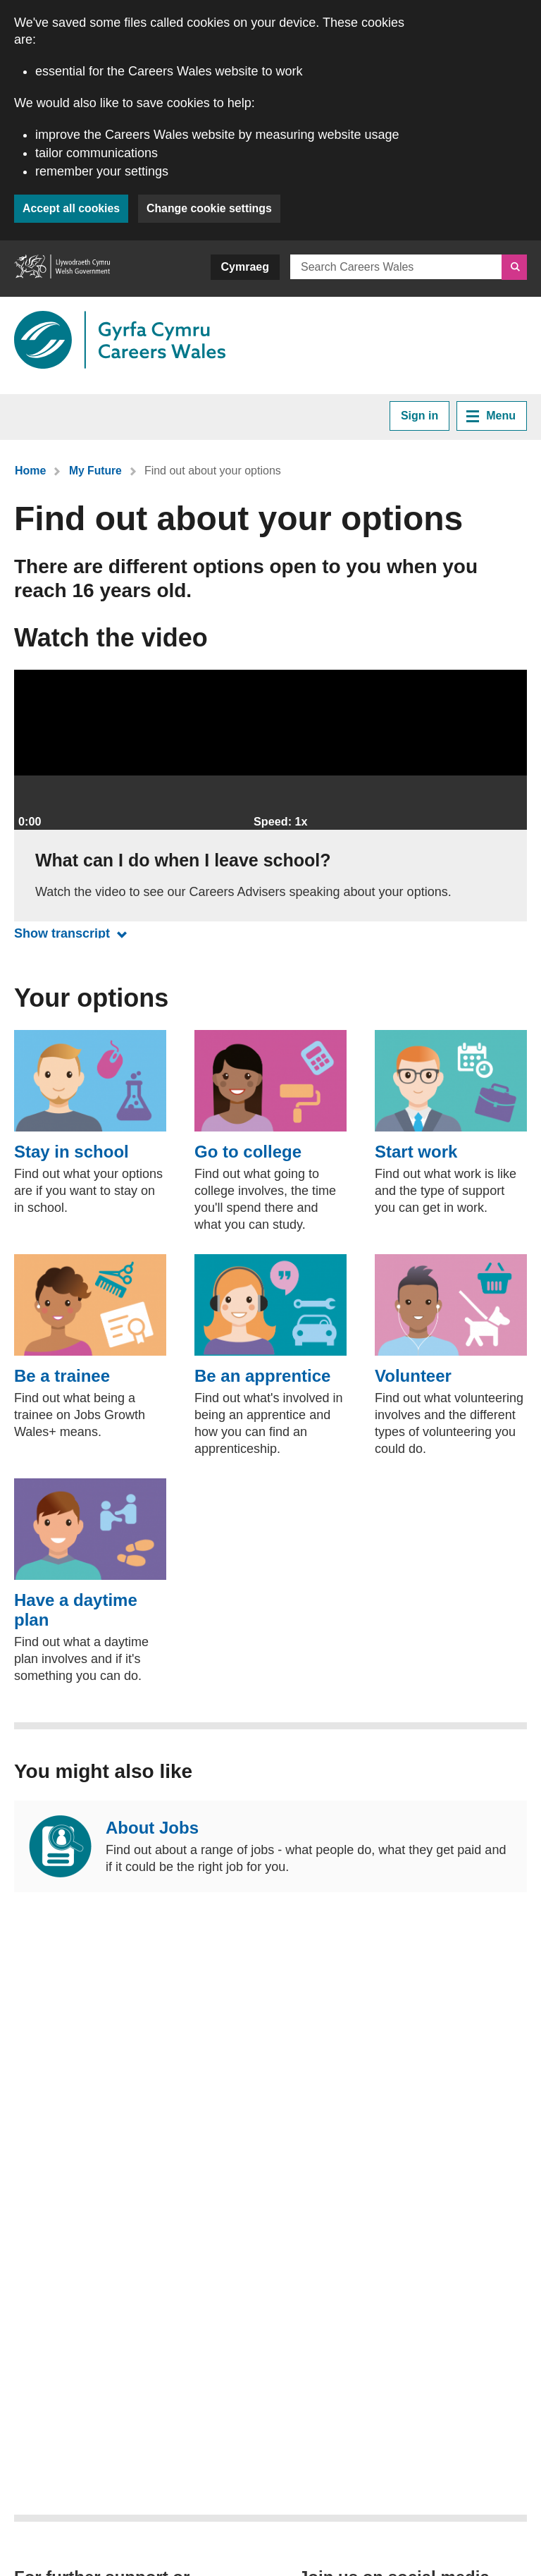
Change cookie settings (212, 208)
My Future (95, 471)
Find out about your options (213, 471)
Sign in (419, 416)
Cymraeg (245, 267)
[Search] (514, 267)
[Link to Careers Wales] (119, 340)
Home (30, 471)
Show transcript (74, 933)
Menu (491, 416)
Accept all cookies (72, 208)
